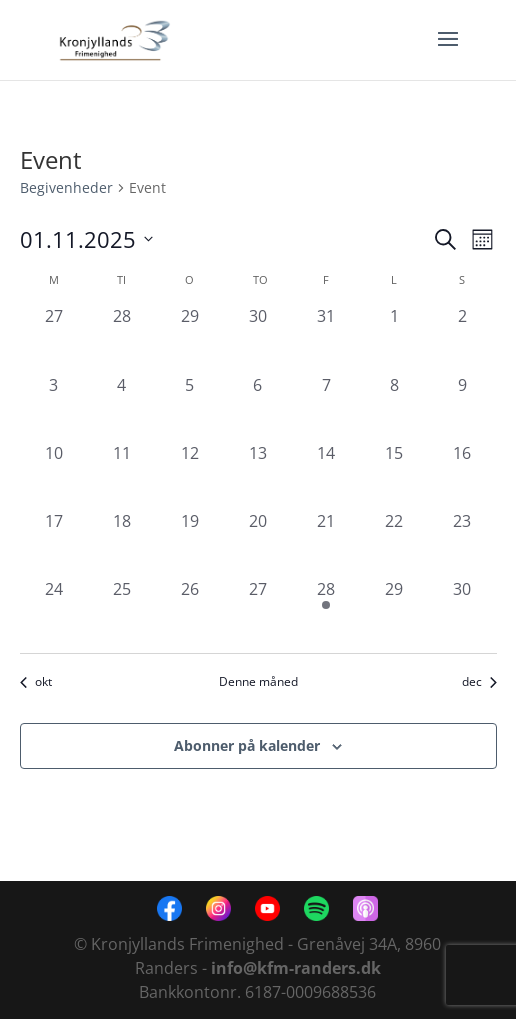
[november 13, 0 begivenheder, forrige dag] (258, 475)
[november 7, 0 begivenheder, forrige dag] (326, 407)
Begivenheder (66, 187)
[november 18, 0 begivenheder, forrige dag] (122, 543)
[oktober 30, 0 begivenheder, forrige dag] (258, 338)
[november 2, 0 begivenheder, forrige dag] (462, 338)
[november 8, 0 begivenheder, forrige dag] (394, 407)
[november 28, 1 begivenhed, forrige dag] (326, 611)
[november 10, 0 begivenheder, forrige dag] (54, 475)
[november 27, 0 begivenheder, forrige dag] (258, 611)
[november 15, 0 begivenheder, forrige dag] (394, 475)
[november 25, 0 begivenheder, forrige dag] (122, 611)
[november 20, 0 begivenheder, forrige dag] (258, 543)
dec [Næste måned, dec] (479, 682)
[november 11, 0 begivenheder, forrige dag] (122, 475)
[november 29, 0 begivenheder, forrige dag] (394, 611)
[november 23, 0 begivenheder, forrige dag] (462, 543)
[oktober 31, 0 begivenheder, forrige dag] (326, 338)
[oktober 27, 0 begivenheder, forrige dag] (54, 338)
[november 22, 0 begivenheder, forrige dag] (394, 543)
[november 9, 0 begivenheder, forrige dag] (462, 407)
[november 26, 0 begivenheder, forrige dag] (190, 611)
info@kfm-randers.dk (296, 968)
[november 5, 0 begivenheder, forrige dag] (190, 407)
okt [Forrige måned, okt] (36, 682)
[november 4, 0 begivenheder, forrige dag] (122, 407)
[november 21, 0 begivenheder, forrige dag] (326, 543)
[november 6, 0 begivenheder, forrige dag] (258, 407)
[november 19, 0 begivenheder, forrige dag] (190, 543)
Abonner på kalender (247, 745)
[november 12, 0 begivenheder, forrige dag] (190, 475)
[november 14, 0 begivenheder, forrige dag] (326, 475)
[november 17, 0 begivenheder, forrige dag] (54, 543)
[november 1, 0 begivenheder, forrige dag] (394, 338)
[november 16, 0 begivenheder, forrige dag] (462, 475)
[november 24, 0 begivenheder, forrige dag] (54, 611)
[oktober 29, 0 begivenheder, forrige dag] (190, 338)
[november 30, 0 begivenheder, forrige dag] (462, 611)
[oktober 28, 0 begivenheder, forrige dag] (122, 338)
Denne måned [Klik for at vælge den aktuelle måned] (258, 682)
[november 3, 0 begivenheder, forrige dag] (54, 407)
